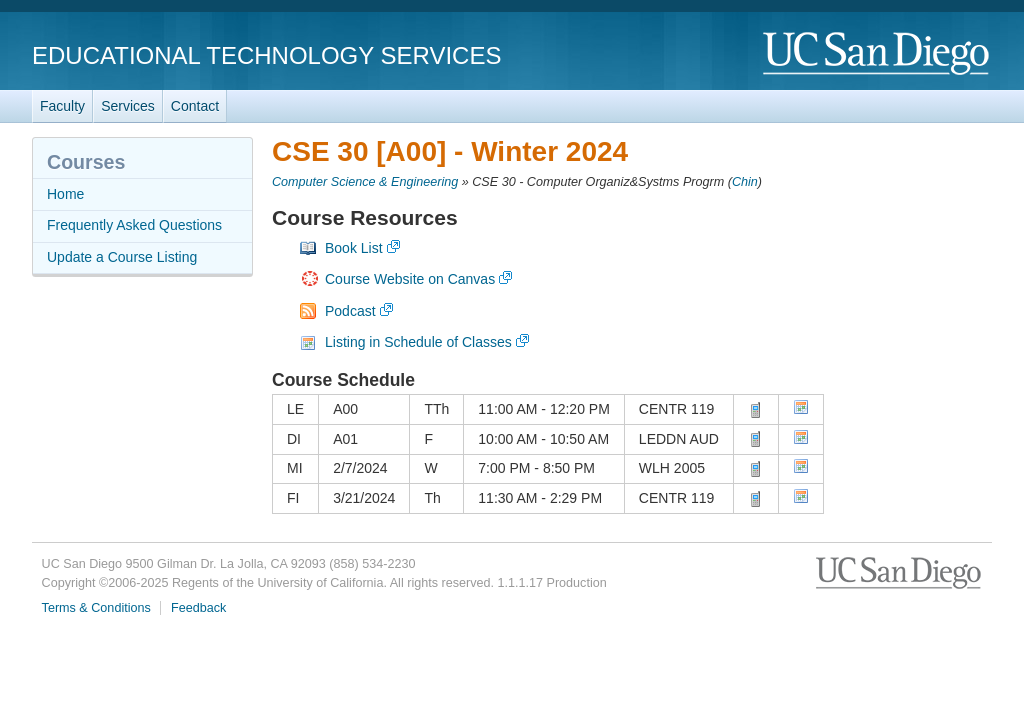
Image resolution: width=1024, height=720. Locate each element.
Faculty (62, 106)
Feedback (198, 608)
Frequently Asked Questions (134, 225)
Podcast (350, 311)
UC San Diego (877, 54)
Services (128, 106)
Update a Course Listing (122, 257)
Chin (745, 182)
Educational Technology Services (266, 55)
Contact (195, 106)
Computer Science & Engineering (365, 182)
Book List (354, 248)
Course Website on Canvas (410, 279)
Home (65, 194)
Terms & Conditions (96, 608)
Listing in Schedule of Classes (418, 342)
